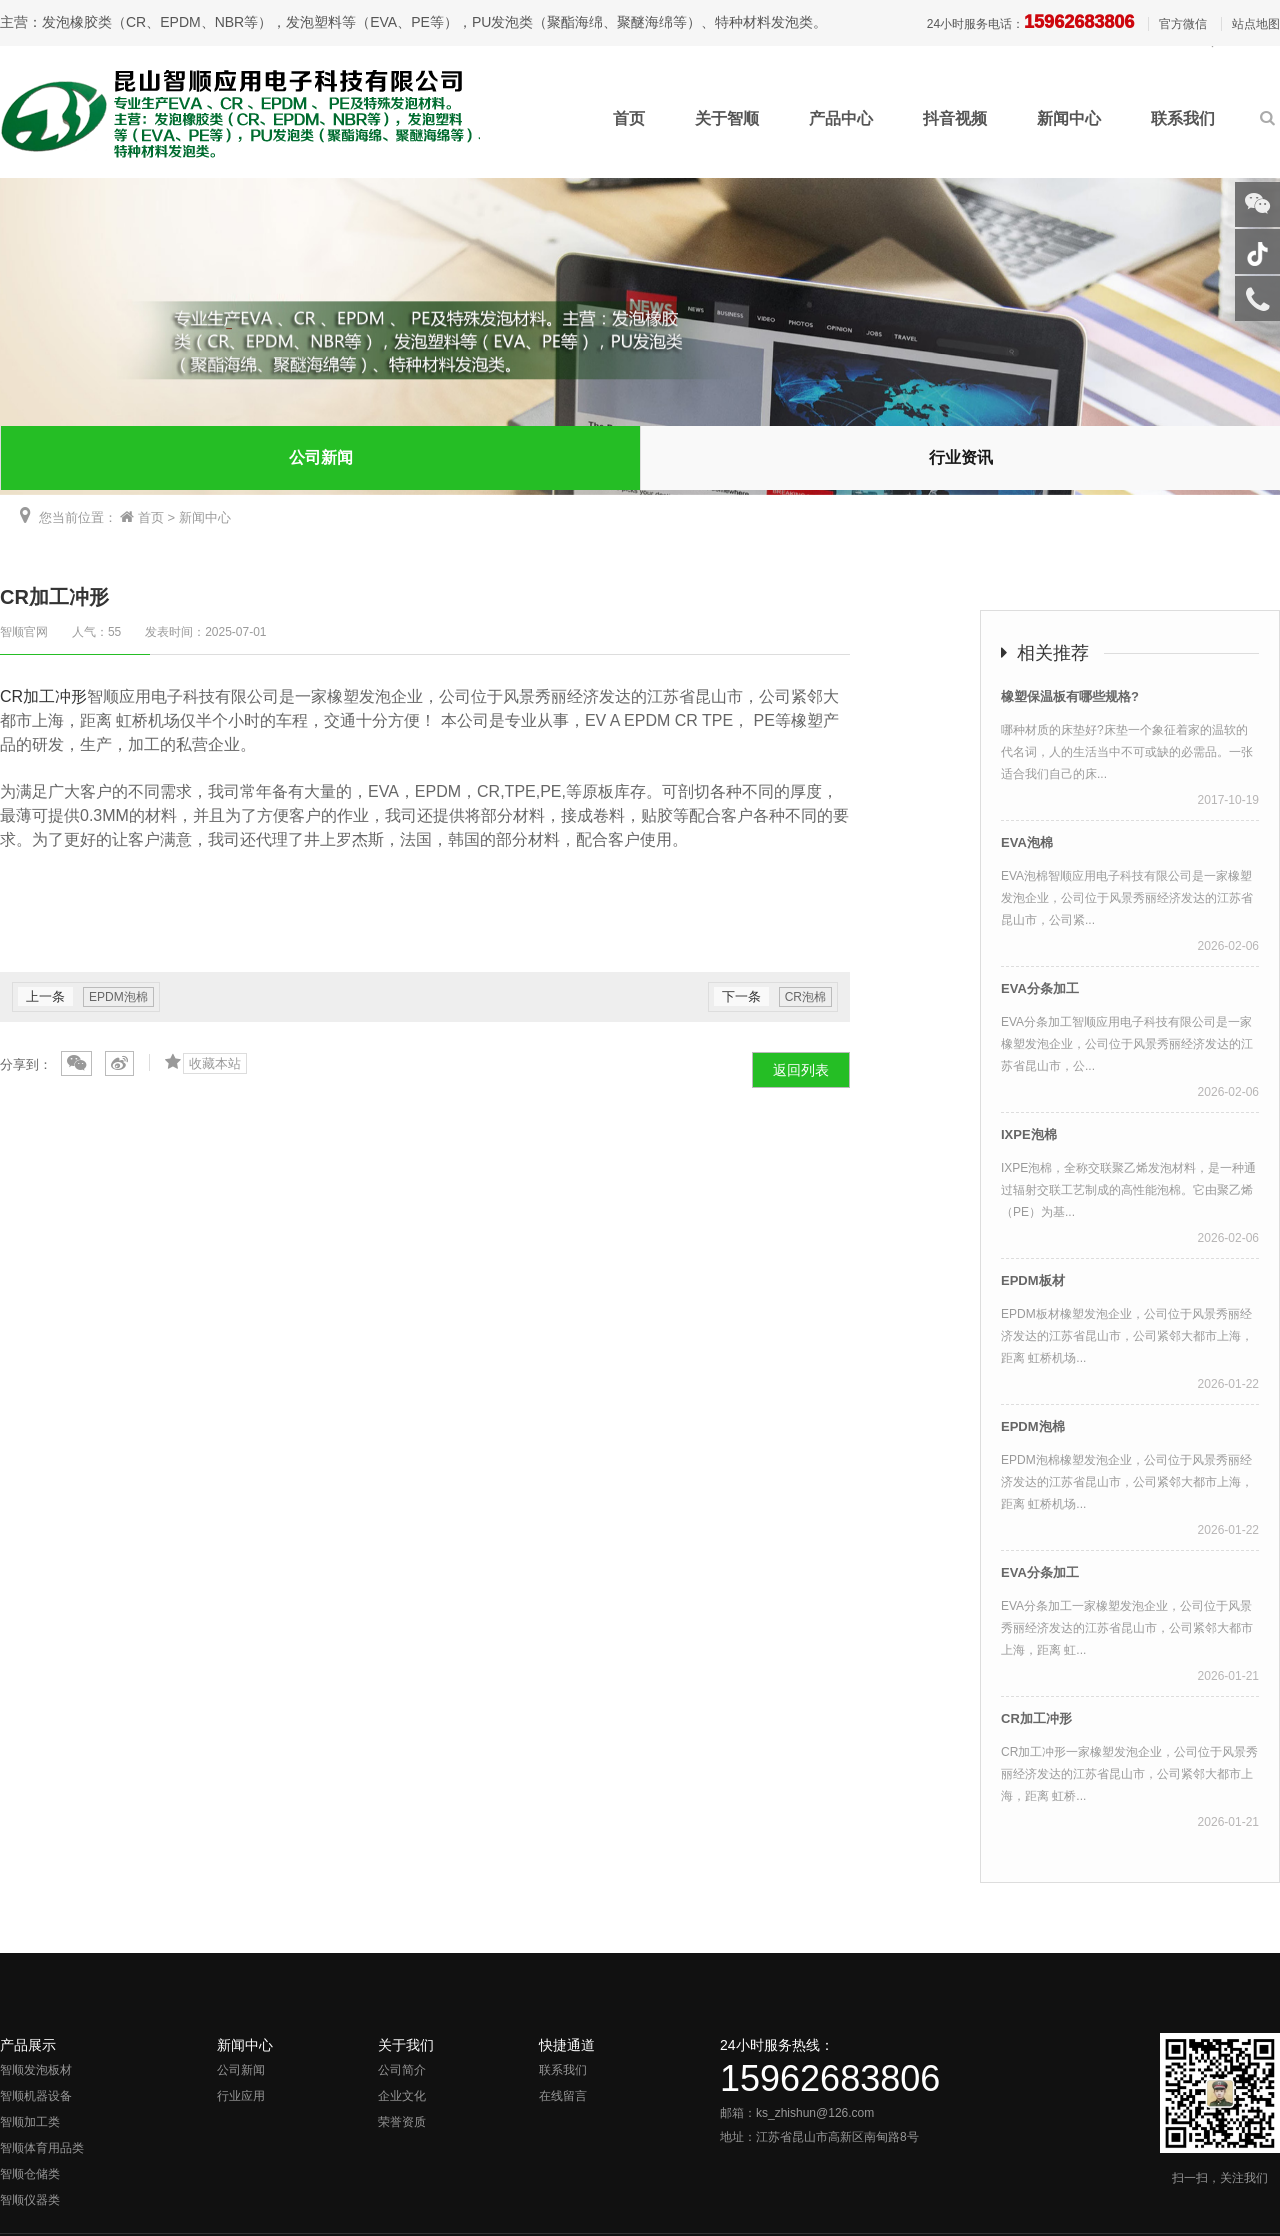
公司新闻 (321, 457)
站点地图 (1256, 24)
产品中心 (841, 118)
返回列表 (801, 1070)
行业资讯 (961, 457)
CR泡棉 (805, 997)
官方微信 (1183, 24)
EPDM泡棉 (118, 997)
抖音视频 (955, 118)
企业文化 (402, 2096)
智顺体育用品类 (42, 2148)
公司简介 (402, 2070)
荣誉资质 (402, 2122)
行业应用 (241, 2096)
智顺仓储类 (30, 2174)
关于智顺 (727, 118)
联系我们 (1183, 118)
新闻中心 (1069, 118)
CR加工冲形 (43, 696)
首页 (629, 118)
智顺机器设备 (36, 2096)
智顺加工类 (30, 2122)
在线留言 (563, 2096)
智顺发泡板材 (36, 2070)
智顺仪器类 (30, 2200)
